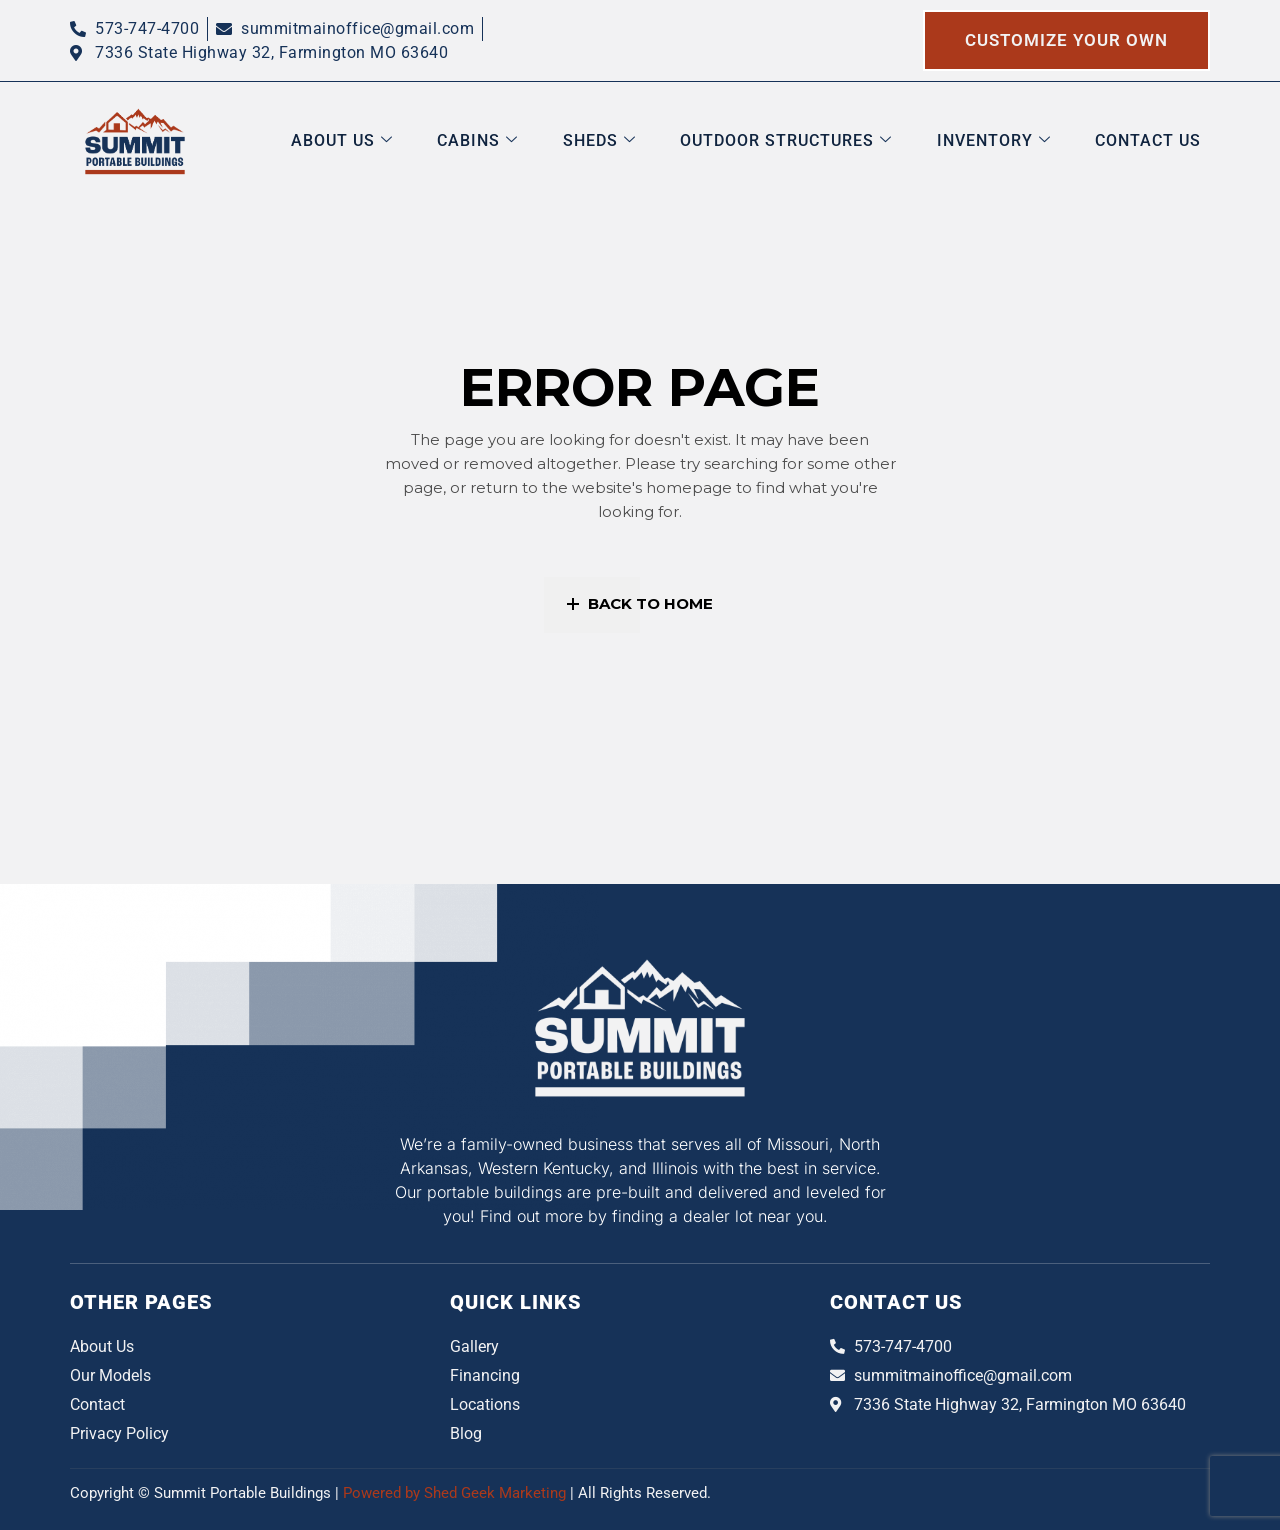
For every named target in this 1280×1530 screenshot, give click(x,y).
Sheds (633, 141)
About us (393, 141)
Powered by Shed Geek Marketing (456, 1493)
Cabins (520, 141)
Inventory (1011, 141)
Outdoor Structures (812, 141)
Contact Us (1157, 140)
